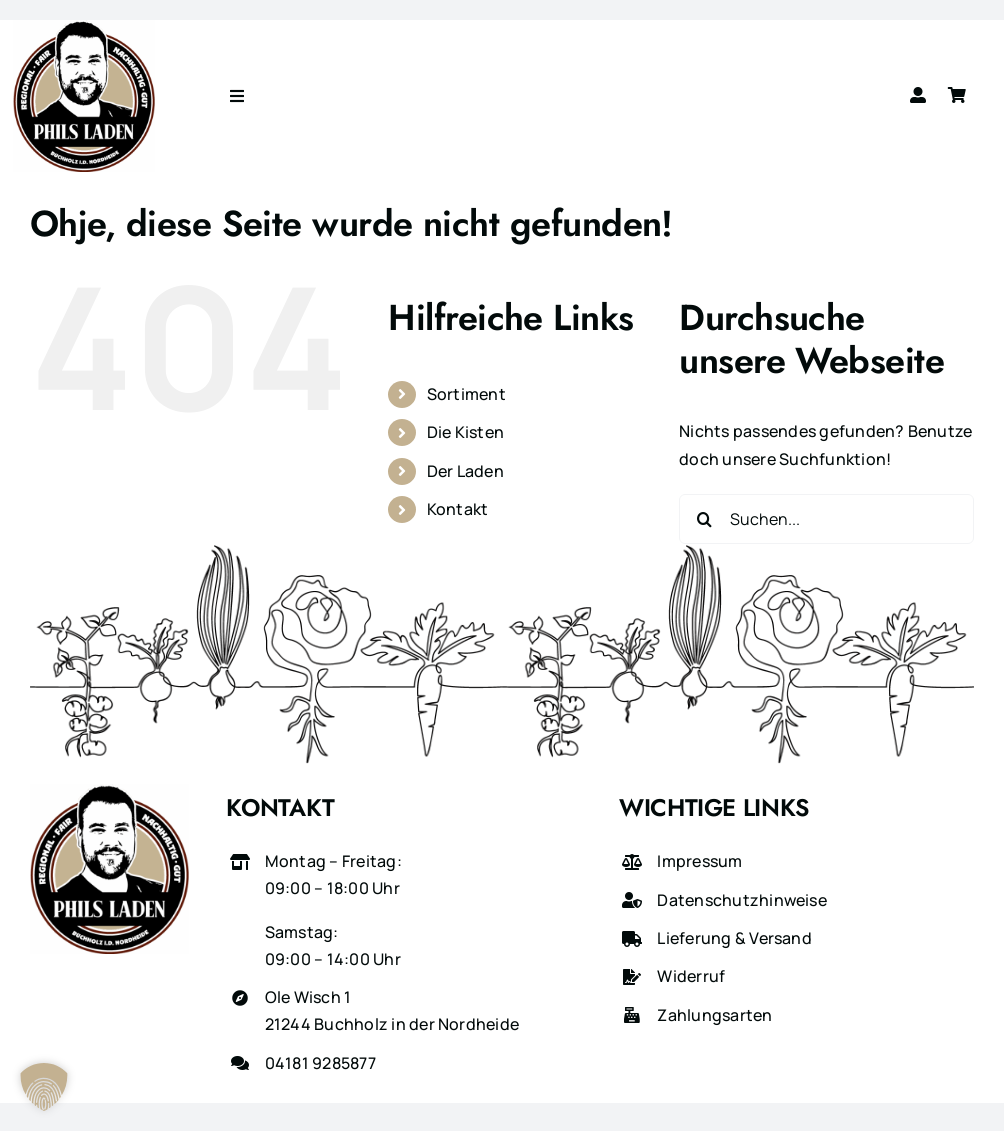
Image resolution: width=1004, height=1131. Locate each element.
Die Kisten (465, 432)
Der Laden (465, 471)
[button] (44, 1087)
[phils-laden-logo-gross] (84, 28)
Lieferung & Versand (734, 938)
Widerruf (691, 976)
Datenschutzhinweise (742, 900)
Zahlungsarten (714, 1015)
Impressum (699, 861)
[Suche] (704, 519)
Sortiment (466, 394)
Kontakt (458, 509)
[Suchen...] (826, 519)
